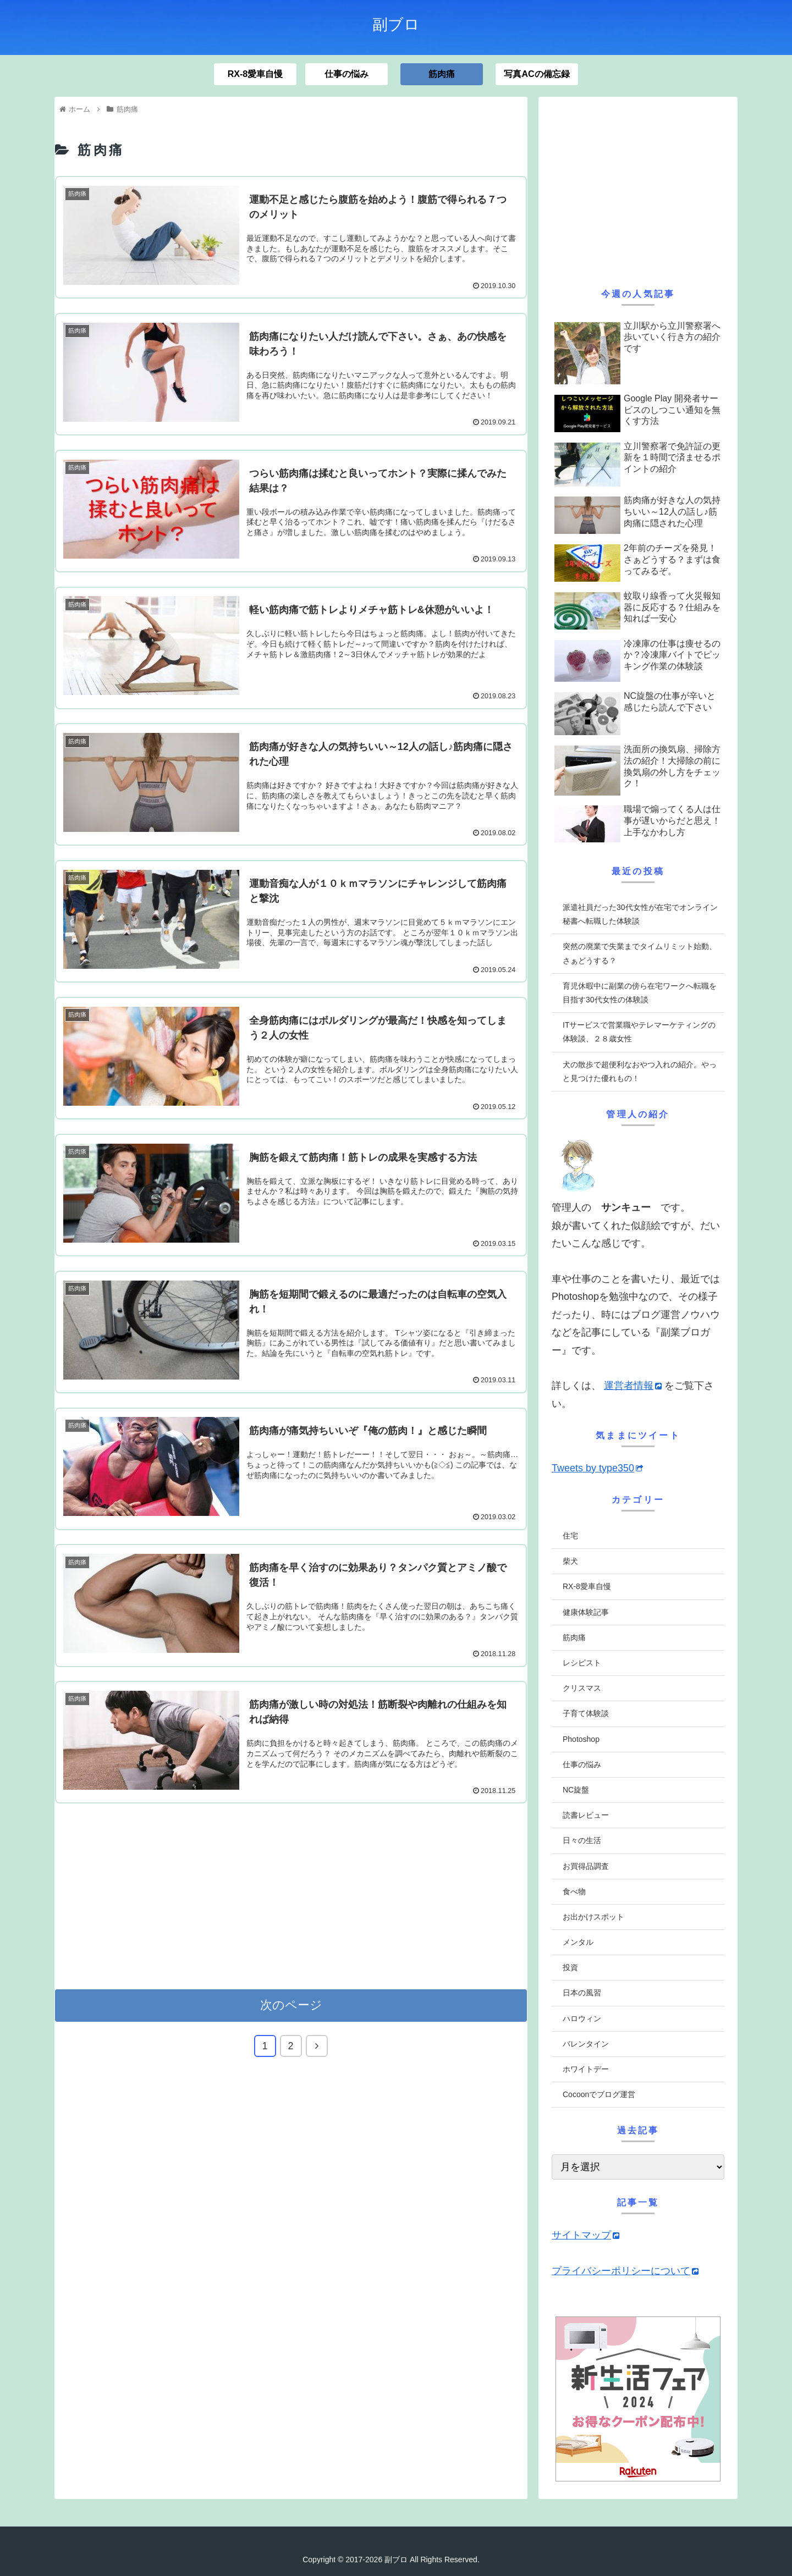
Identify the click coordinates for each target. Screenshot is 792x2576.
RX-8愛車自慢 (587, 1586)
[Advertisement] (291, 1895)
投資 (570, 1967)
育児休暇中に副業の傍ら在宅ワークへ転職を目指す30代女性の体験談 (640, 992)
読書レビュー (586, 1815)
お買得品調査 (586, 1866)
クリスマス (582, 1688)
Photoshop (581, 1739)
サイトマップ (585, 2235)
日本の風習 (582, 1992)
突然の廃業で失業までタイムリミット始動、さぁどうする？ (640, 953)
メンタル (578, 1942)
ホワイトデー (586, 2069)
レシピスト (582, 1662)
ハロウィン (582, 2018)
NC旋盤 (576, 1789)
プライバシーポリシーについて (625, 2270)
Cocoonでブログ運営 (599, 2094)
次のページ (291, 2005)
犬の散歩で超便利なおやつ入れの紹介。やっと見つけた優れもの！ (640, 1071)
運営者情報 (633, 1385)
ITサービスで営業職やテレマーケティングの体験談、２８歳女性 (639, 1032)
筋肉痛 (574, 1637)
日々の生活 (582, 1840)
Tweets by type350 (597, 1468)
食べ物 (574, 1891)
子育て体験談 (586, 1713)
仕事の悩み (582, 1764)
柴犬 (570, 1561)
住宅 (570, 1535)
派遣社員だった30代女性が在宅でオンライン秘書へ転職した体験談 (640, 914)
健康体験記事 (586, 1612)
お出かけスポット (593, 1916)
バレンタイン (586, 2043)
